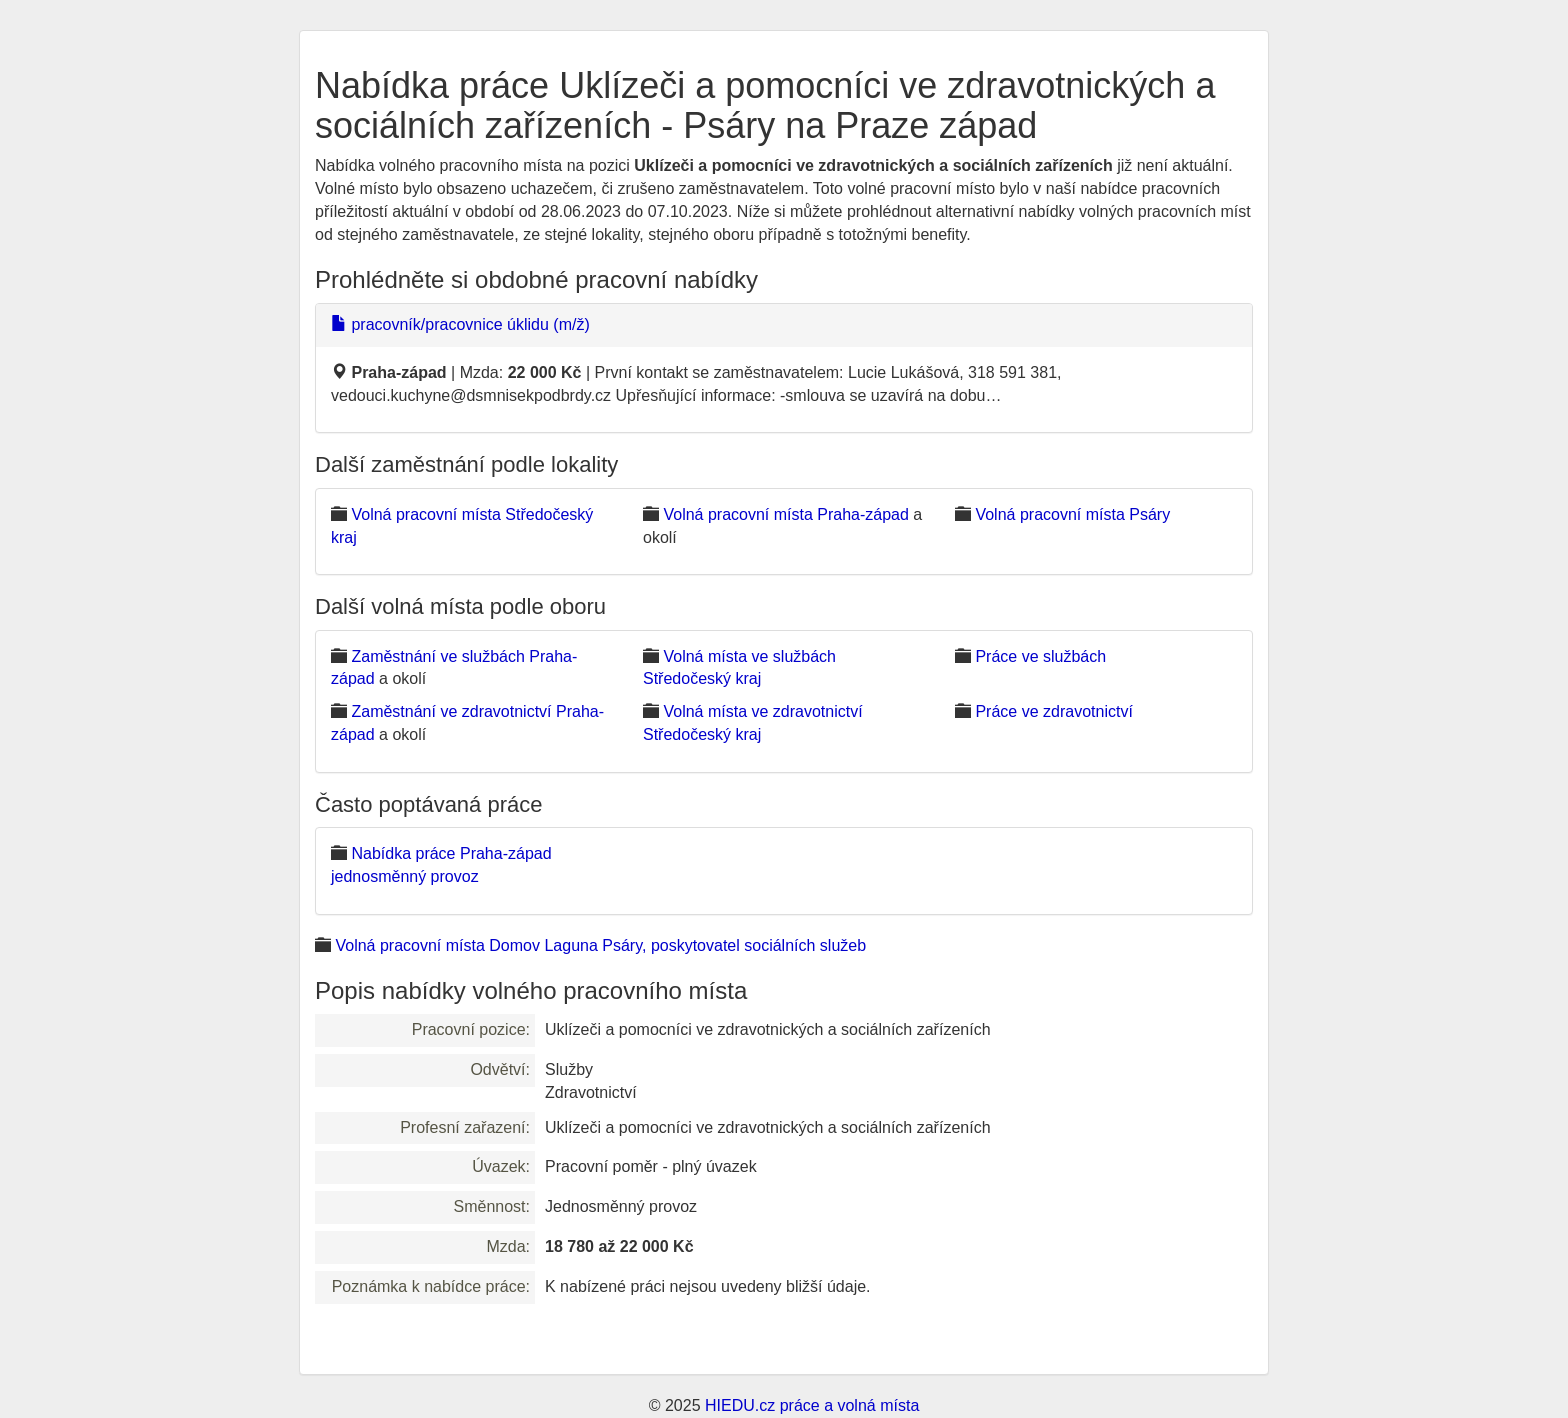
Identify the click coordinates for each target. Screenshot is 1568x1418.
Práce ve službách (1040, 656)
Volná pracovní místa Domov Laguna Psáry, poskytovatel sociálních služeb (600, 945)
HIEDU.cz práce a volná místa (812, 1405)
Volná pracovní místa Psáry (1072, 514)
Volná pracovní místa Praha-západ (785, 514)
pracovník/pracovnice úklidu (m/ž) (460, 324)
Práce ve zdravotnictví (1053, 711)
